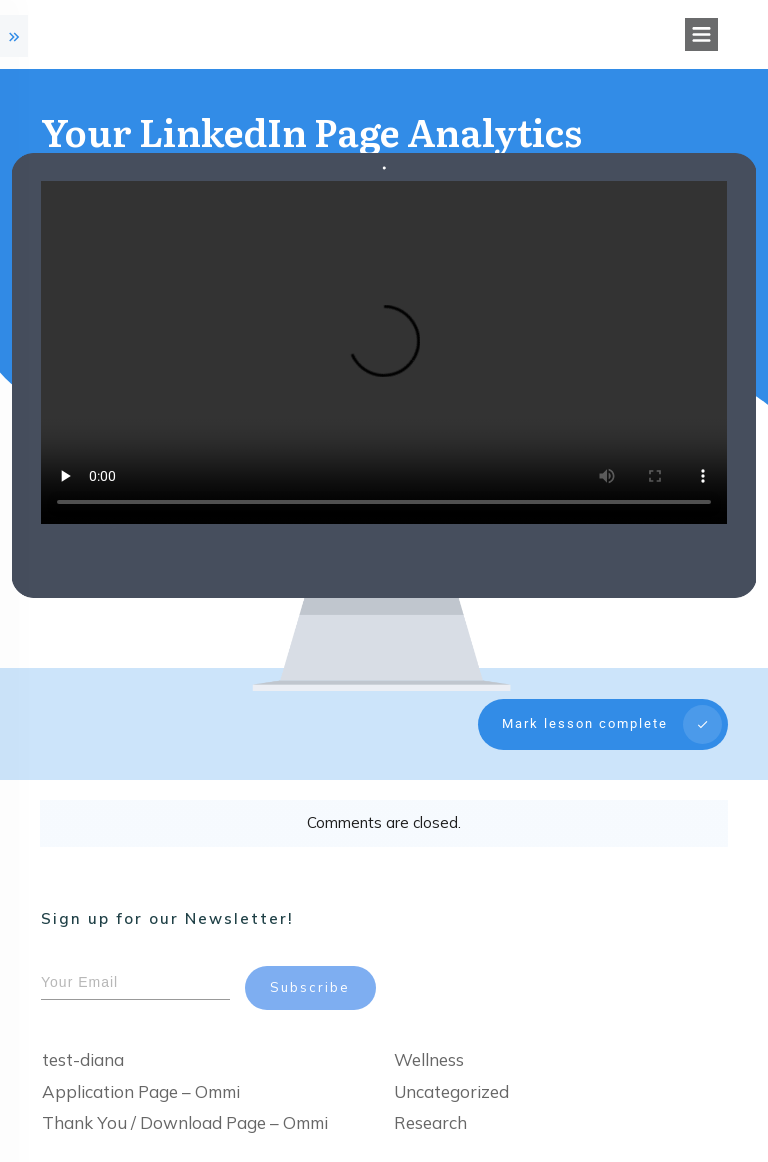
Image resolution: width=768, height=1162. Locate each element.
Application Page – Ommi (141, 1069)
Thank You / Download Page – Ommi (185, 1101)
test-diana (83, 1038)
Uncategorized (451, 1069)
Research (430, 1101)
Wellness (429, 1038)
